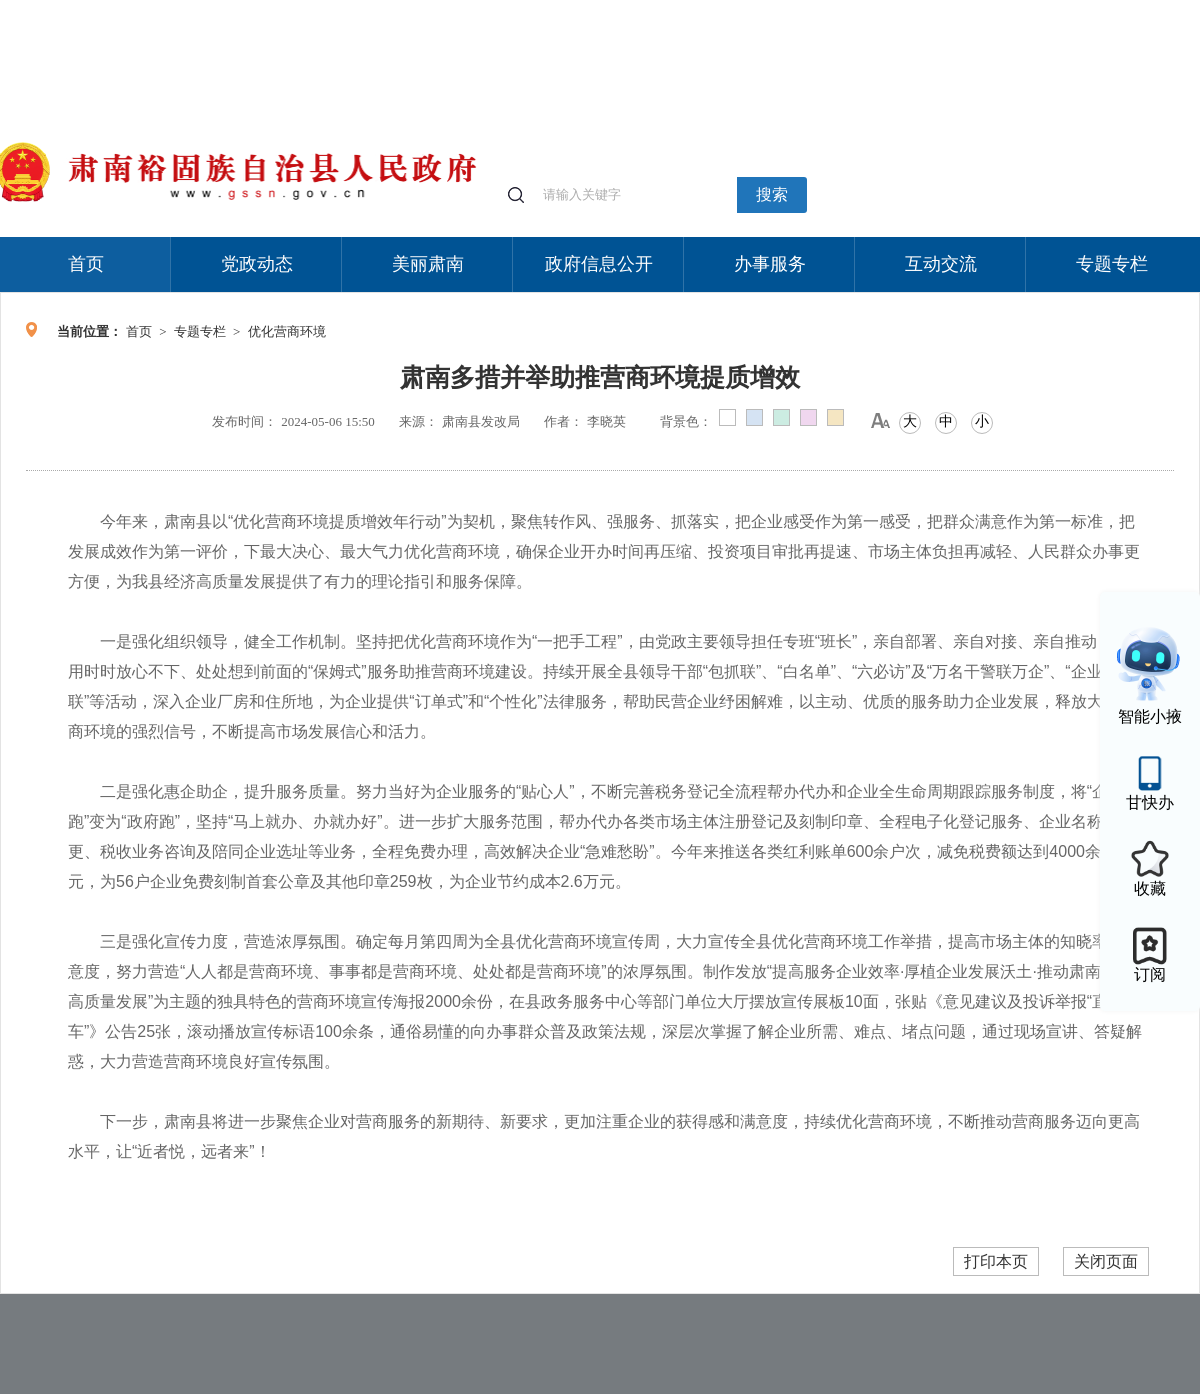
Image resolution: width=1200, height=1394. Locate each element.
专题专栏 (1112, 264)
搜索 (772, 194)
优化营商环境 (287, 331)
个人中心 (880, 10)
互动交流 (941, 264)
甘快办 (1150, 802)
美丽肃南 (428, 264)
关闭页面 (1106, 1261)
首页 (86, 264)
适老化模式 (962, 9)
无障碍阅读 (1052, 9)
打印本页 (996, 1261)
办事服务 (770, 264)
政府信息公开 (599, 264)
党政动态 (257, 264)
